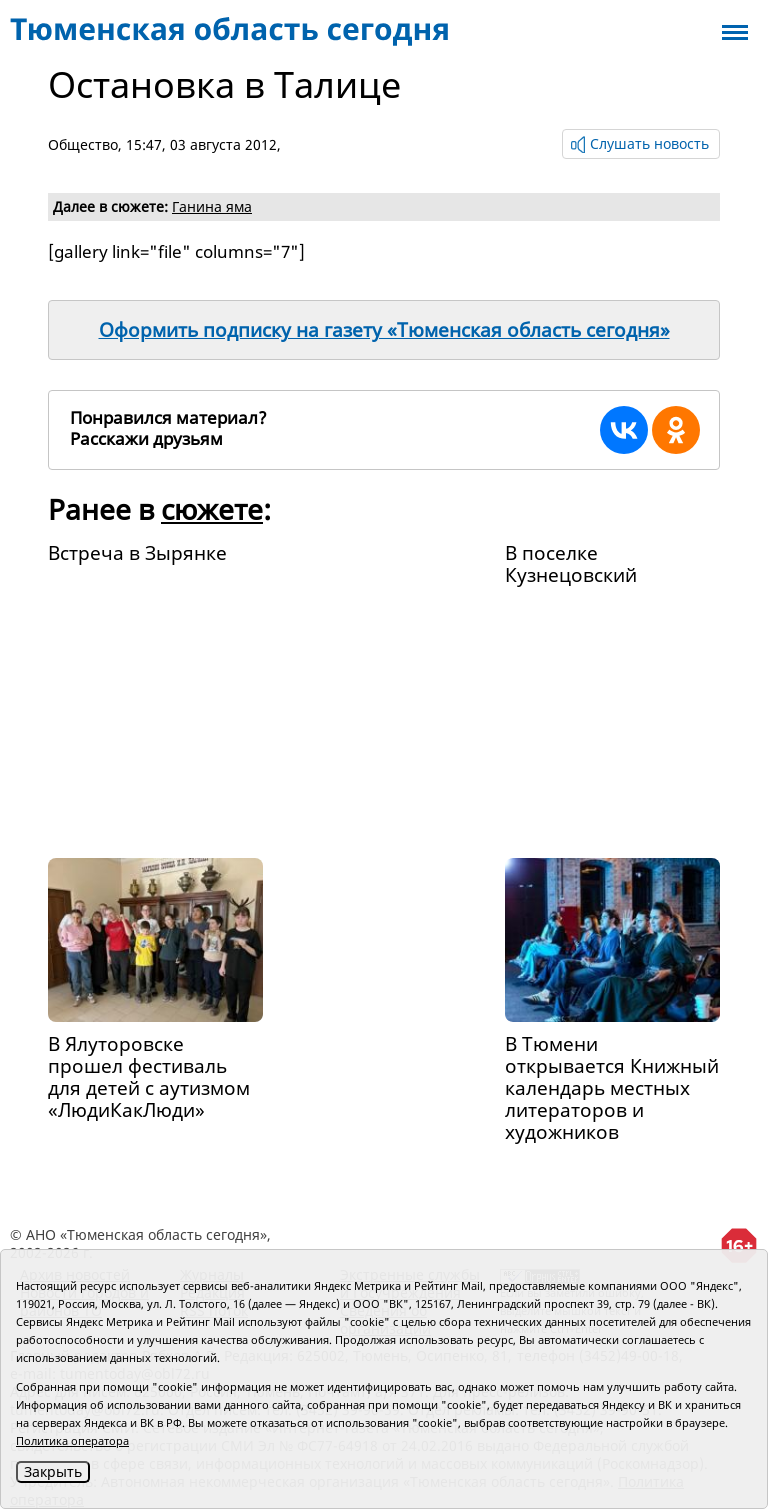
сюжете (212, 509)
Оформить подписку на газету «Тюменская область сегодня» (384, 330)
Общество (83, 144)
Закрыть (53, 1471)
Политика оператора (72, 1440)
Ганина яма (212, 206)
